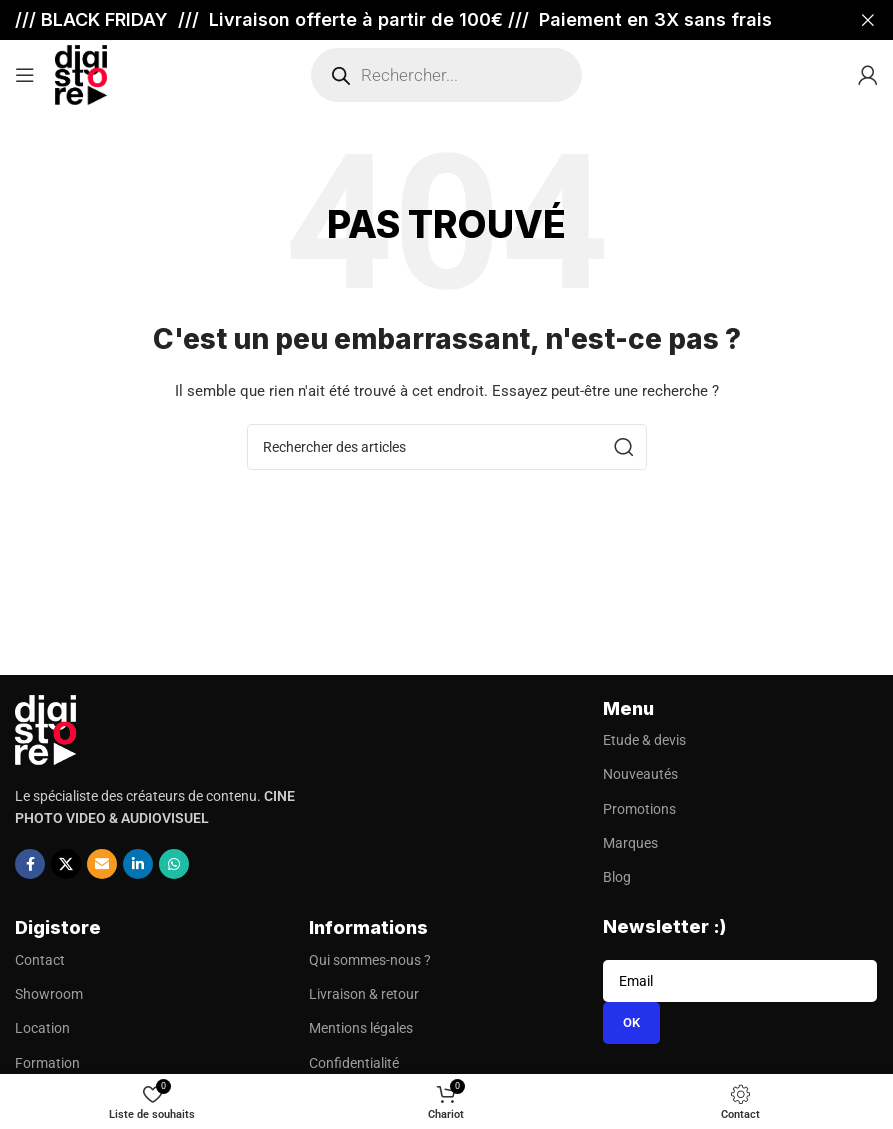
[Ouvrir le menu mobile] (25, 75)
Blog (617, 877)
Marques (630, 843)
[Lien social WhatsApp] (174, 864)
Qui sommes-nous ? (370, 960)
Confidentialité (354, 1063)
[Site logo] (81, 74)
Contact (40, 960)
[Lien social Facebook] (30, 864)
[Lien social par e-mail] (102, 864)
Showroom (49, 994)
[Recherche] (447, 447)
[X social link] (66, 864)
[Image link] (45, 728)
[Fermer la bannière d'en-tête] (868, 20)
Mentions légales (361, 1028)
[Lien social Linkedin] (138, 864)
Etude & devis (644, 740)
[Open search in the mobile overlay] (446, 75)
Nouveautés (640, 774)
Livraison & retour (364, 994)
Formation (47, 1063)
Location (42, 1028)
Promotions (639, 809)
